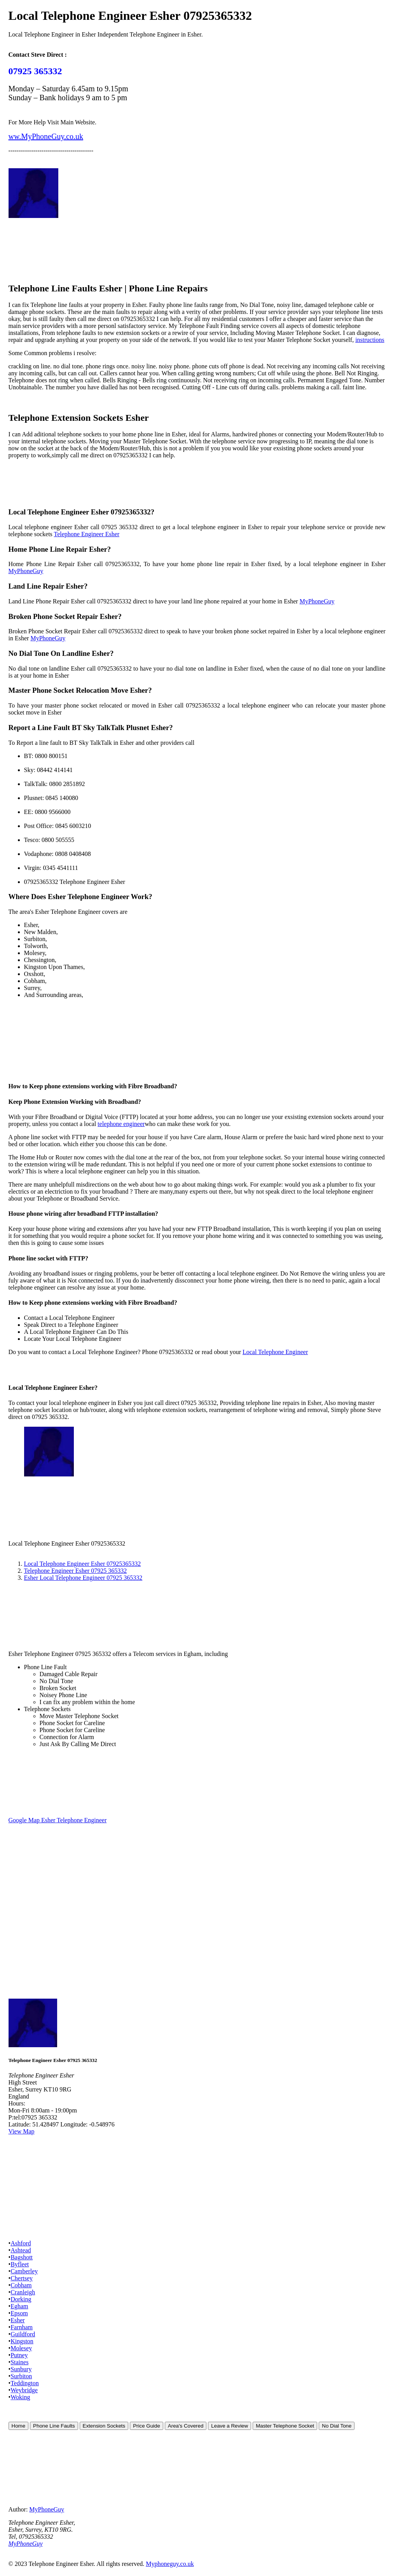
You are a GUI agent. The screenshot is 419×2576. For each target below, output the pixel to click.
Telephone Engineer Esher (87, 534)
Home (19, 2426)
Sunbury (20, 2369)
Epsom (19, 2313)
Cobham (20, 2285)
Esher (17, 2320)
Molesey (21, 2348)
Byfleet (19, 2264)
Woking (20, 2397)
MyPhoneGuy (26, 571)
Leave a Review (229, 2426)
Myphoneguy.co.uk (170, 2563)
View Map (22, 2131)
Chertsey (21, 2278)
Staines (19, 2362)
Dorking (20, 2299)
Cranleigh (22, 2292)
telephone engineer (121, 1124)
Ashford (20, 2243)
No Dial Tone (336, 2426)
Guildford (22, 2334)
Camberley (24, 2271)
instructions (369, 339)
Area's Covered (185, 2426)
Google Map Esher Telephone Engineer (58, 1820)
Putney (19, 2355)
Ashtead (20, 2250)
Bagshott (21, 2257)
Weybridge (24, 2390)
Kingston (21, 2341)
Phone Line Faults (54, 2426)
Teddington (24, 2383)
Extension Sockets (104, 2426)
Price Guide (146, 2426)
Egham (19, 2306)
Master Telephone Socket (285, 2426)
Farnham (21, 2327)
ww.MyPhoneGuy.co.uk (46, 136)
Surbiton (21, 2376)
